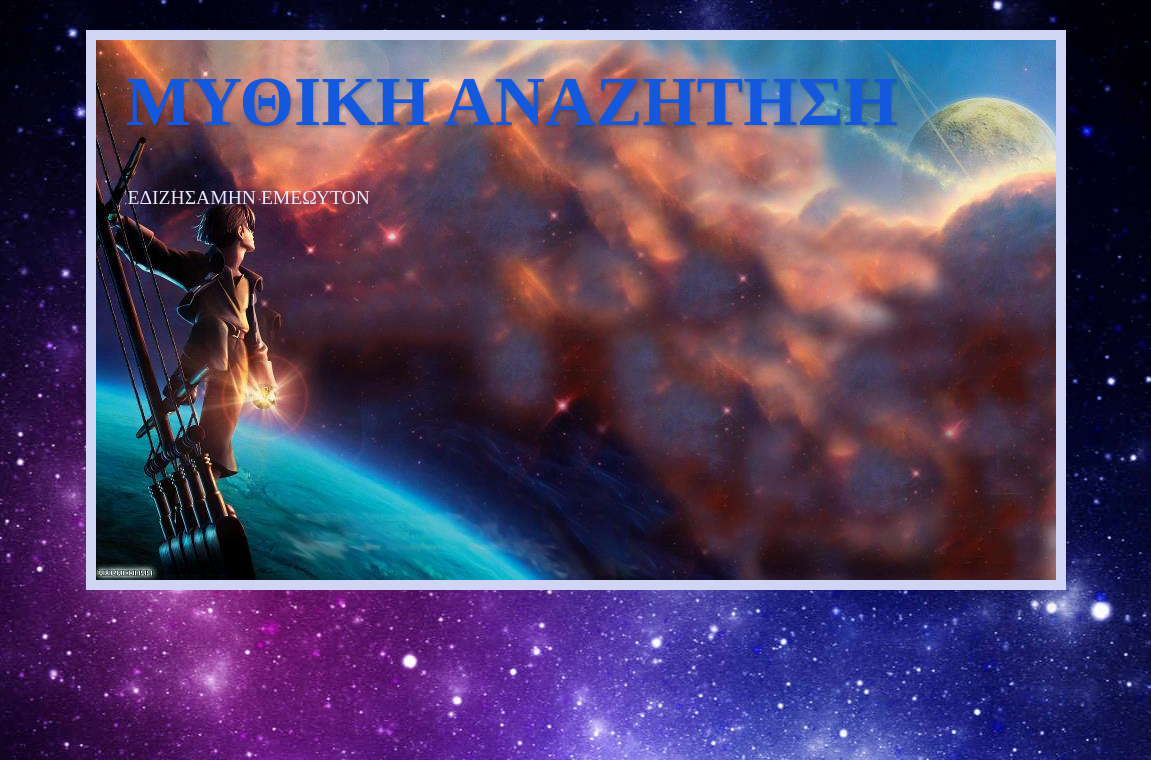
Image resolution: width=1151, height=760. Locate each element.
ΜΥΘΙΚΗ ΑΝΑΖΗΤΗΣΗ (512, 101)
